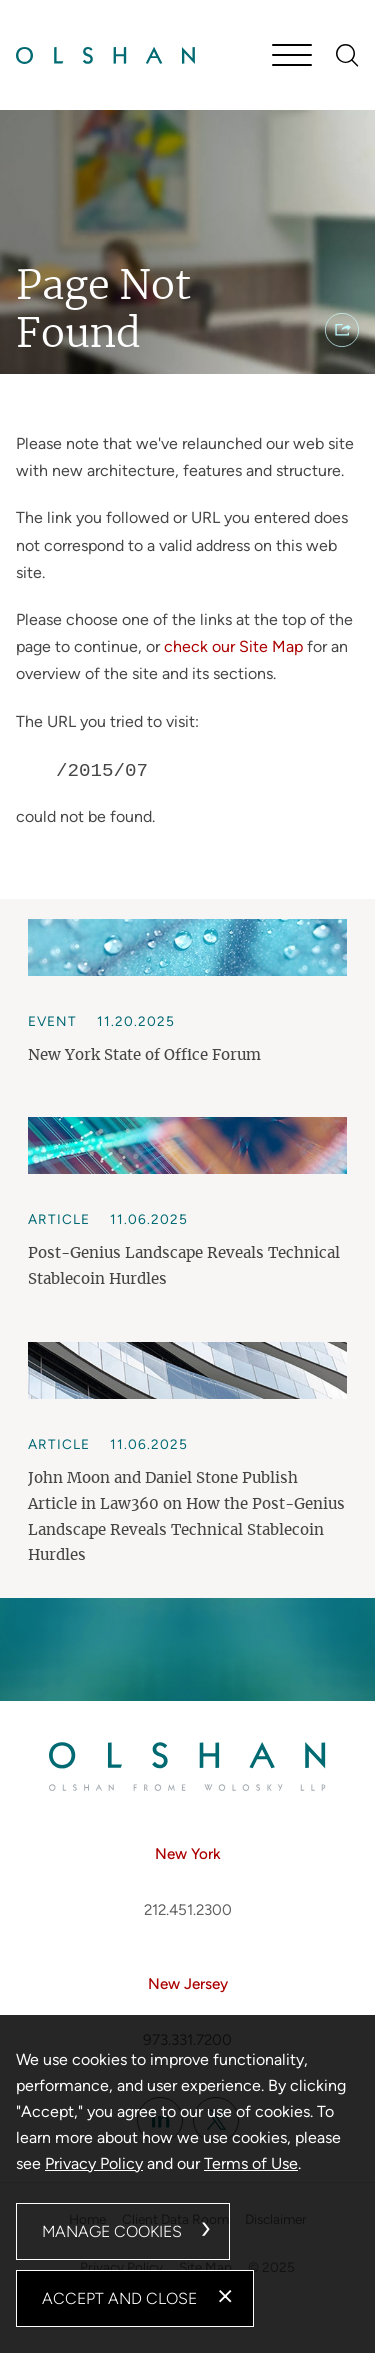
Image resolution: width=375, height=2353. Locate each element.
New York (188, 1854)
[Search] (347, 55)
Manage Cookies (112, 2231)
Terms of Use (251, 2163)
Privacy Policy (94, 2163)
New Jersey (188, 1984)
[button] (342, 330)
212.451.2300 (188, 1910)
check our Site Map (233, 646)
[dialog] (187, 2184)
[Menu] (292, 57)
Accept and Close (119, 2298)
